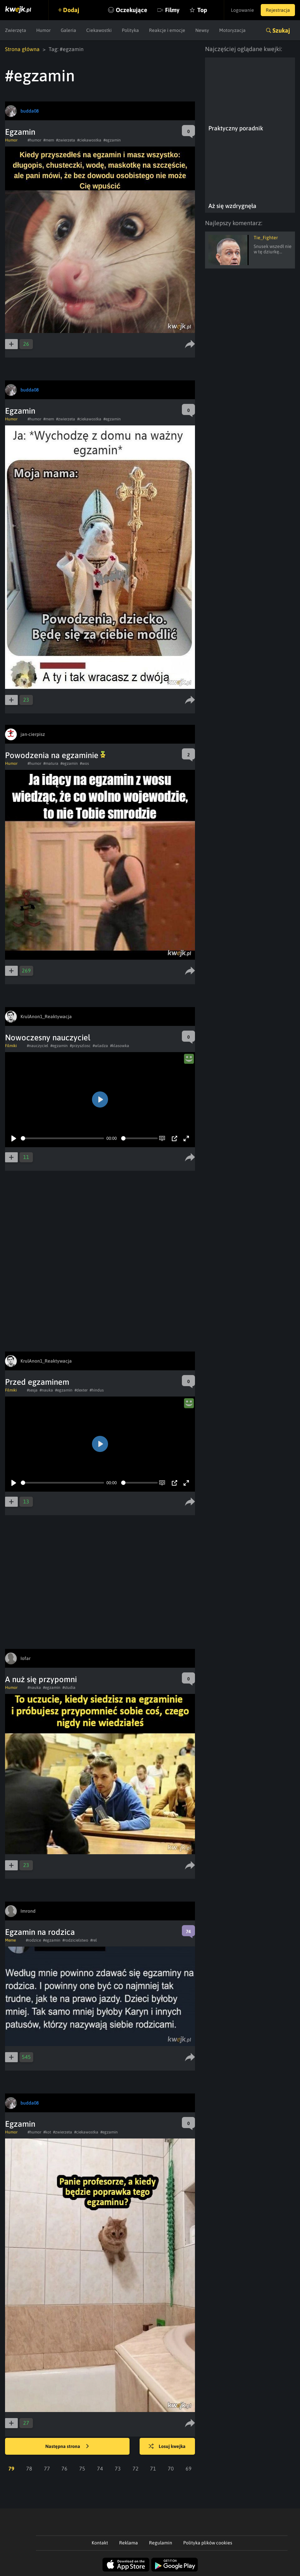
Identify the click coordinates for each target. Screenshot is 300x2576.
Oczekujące (131, 9)
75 (82, 2468)
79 (11, 2468)
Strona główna (22, 49)
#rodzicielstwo (75, 1940)
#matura (50, 763)
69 (189, 2468)
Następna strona (67, 2447)
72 (136, 2468)
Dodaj (71, 9)
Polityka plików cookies (207, 2542)
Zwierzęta (15, 30)
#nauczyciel (37, 1045)
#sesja (32, 1390)
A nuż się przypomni (41, 1679)
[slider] (62, 1138)
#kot (47, 2132)
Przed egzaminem (37, 1381)
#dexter (81, 1390)
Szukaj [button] (281, 30)
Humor (43, 30)
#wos (84, 763)
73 (118, 2468)
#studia (69, 1687)
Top (202, 9)
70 (171, 2468)
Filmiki (11, 1045)
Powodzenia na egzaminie (55, 755)
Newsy (202, 30)
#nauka (46, 1390)
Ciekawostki (99, 30)
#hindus (97, 1390)
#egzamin (112, 140)
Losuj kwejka (167, 2447)
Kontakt (100, 2542)
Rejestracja (278, 10)
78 (29, 2468)
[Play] (13, 1138)
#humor (34, 140)
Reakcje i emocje (167, 30)
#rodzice (33, 1940)
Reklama (128, 2542)
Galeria (68, 30)
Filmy (172, 9)
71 (153, 2468)
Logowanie (242, 10)
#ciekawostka (89, 140)
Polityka (130, 30)
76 (64, 2468)
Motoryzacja (232, 30)
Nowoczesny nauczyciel (47, 1037)
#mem (48, 140)
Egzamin (20, 131)
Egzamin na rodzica (40, 1932)
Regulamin (160, 2542)
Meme (10, 1940)
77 (47, 2468)
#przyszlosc (80, 1045)
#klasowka (119, 1045)
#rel (93, 1940)
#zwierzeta (65, 140)
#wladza (100, 1045)
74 (100, 2468)
